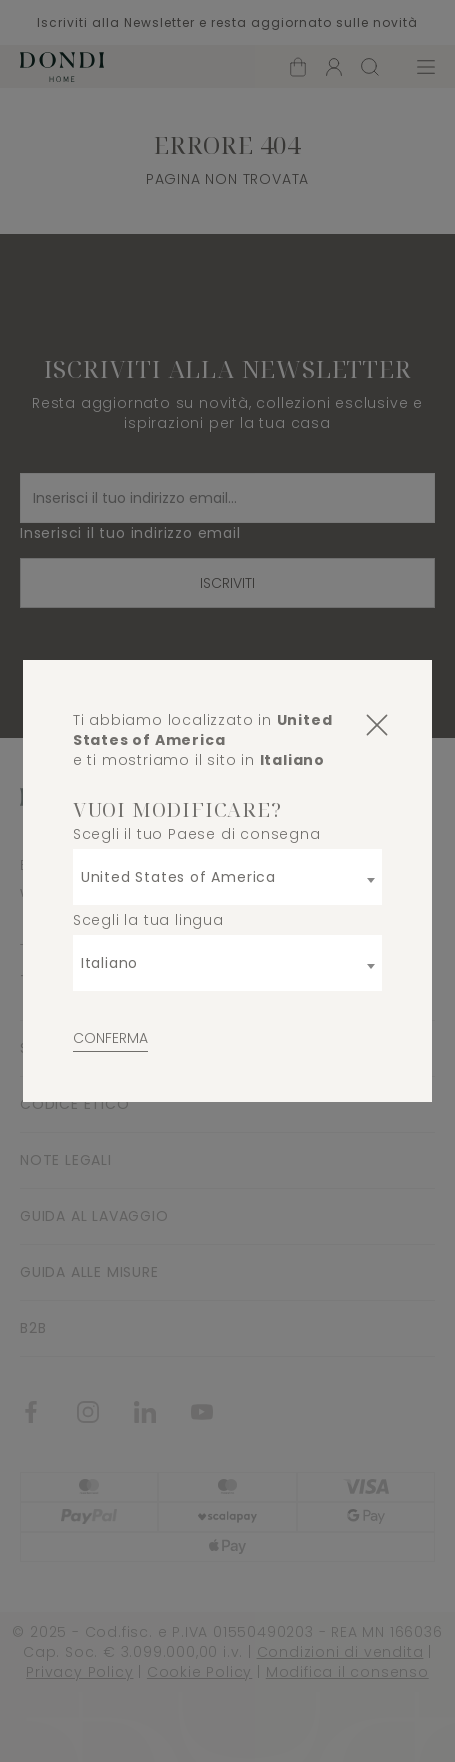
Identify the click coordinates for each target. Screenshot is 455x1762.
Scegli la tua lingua (148, 920)
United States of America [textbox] (178, 877)
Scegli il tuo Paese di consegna (197, 834)
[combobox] (228, 877)
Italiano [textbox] (109, 963)
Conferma (110, 1038)
